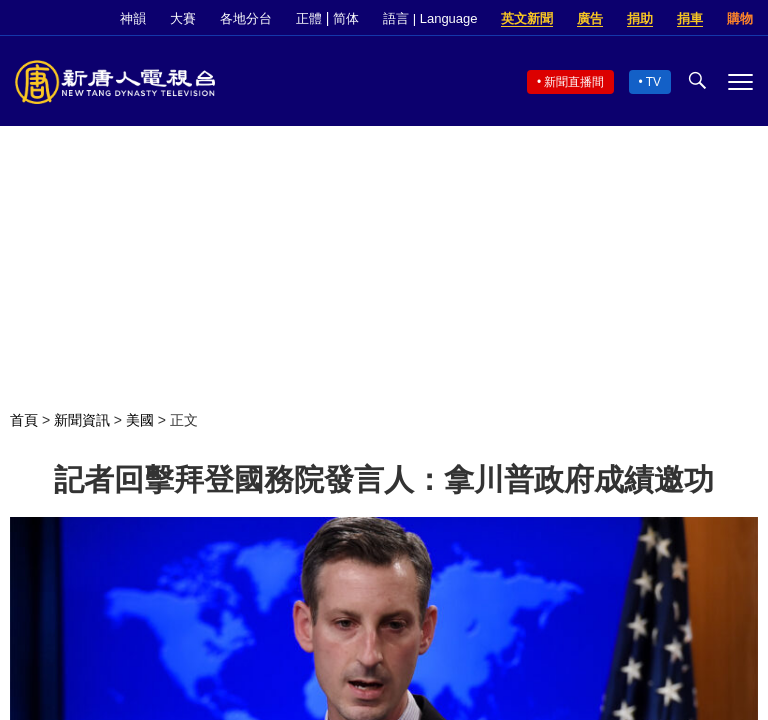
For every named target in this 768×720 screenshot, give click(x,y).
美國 (140, 420)
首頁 (24, 420)
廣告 (590, 18)
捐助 (640, 18)
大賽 (183, 18)
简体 (346, 18)
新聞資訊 (82, 420)
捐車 (690, 18)
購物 (740, 18)
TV (653, 82)
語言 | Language (430, 18)
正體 (309, 18)
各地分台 (246, 18)
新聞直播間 (574, 82)
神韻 (133, 18)
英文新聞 (527, 18)
